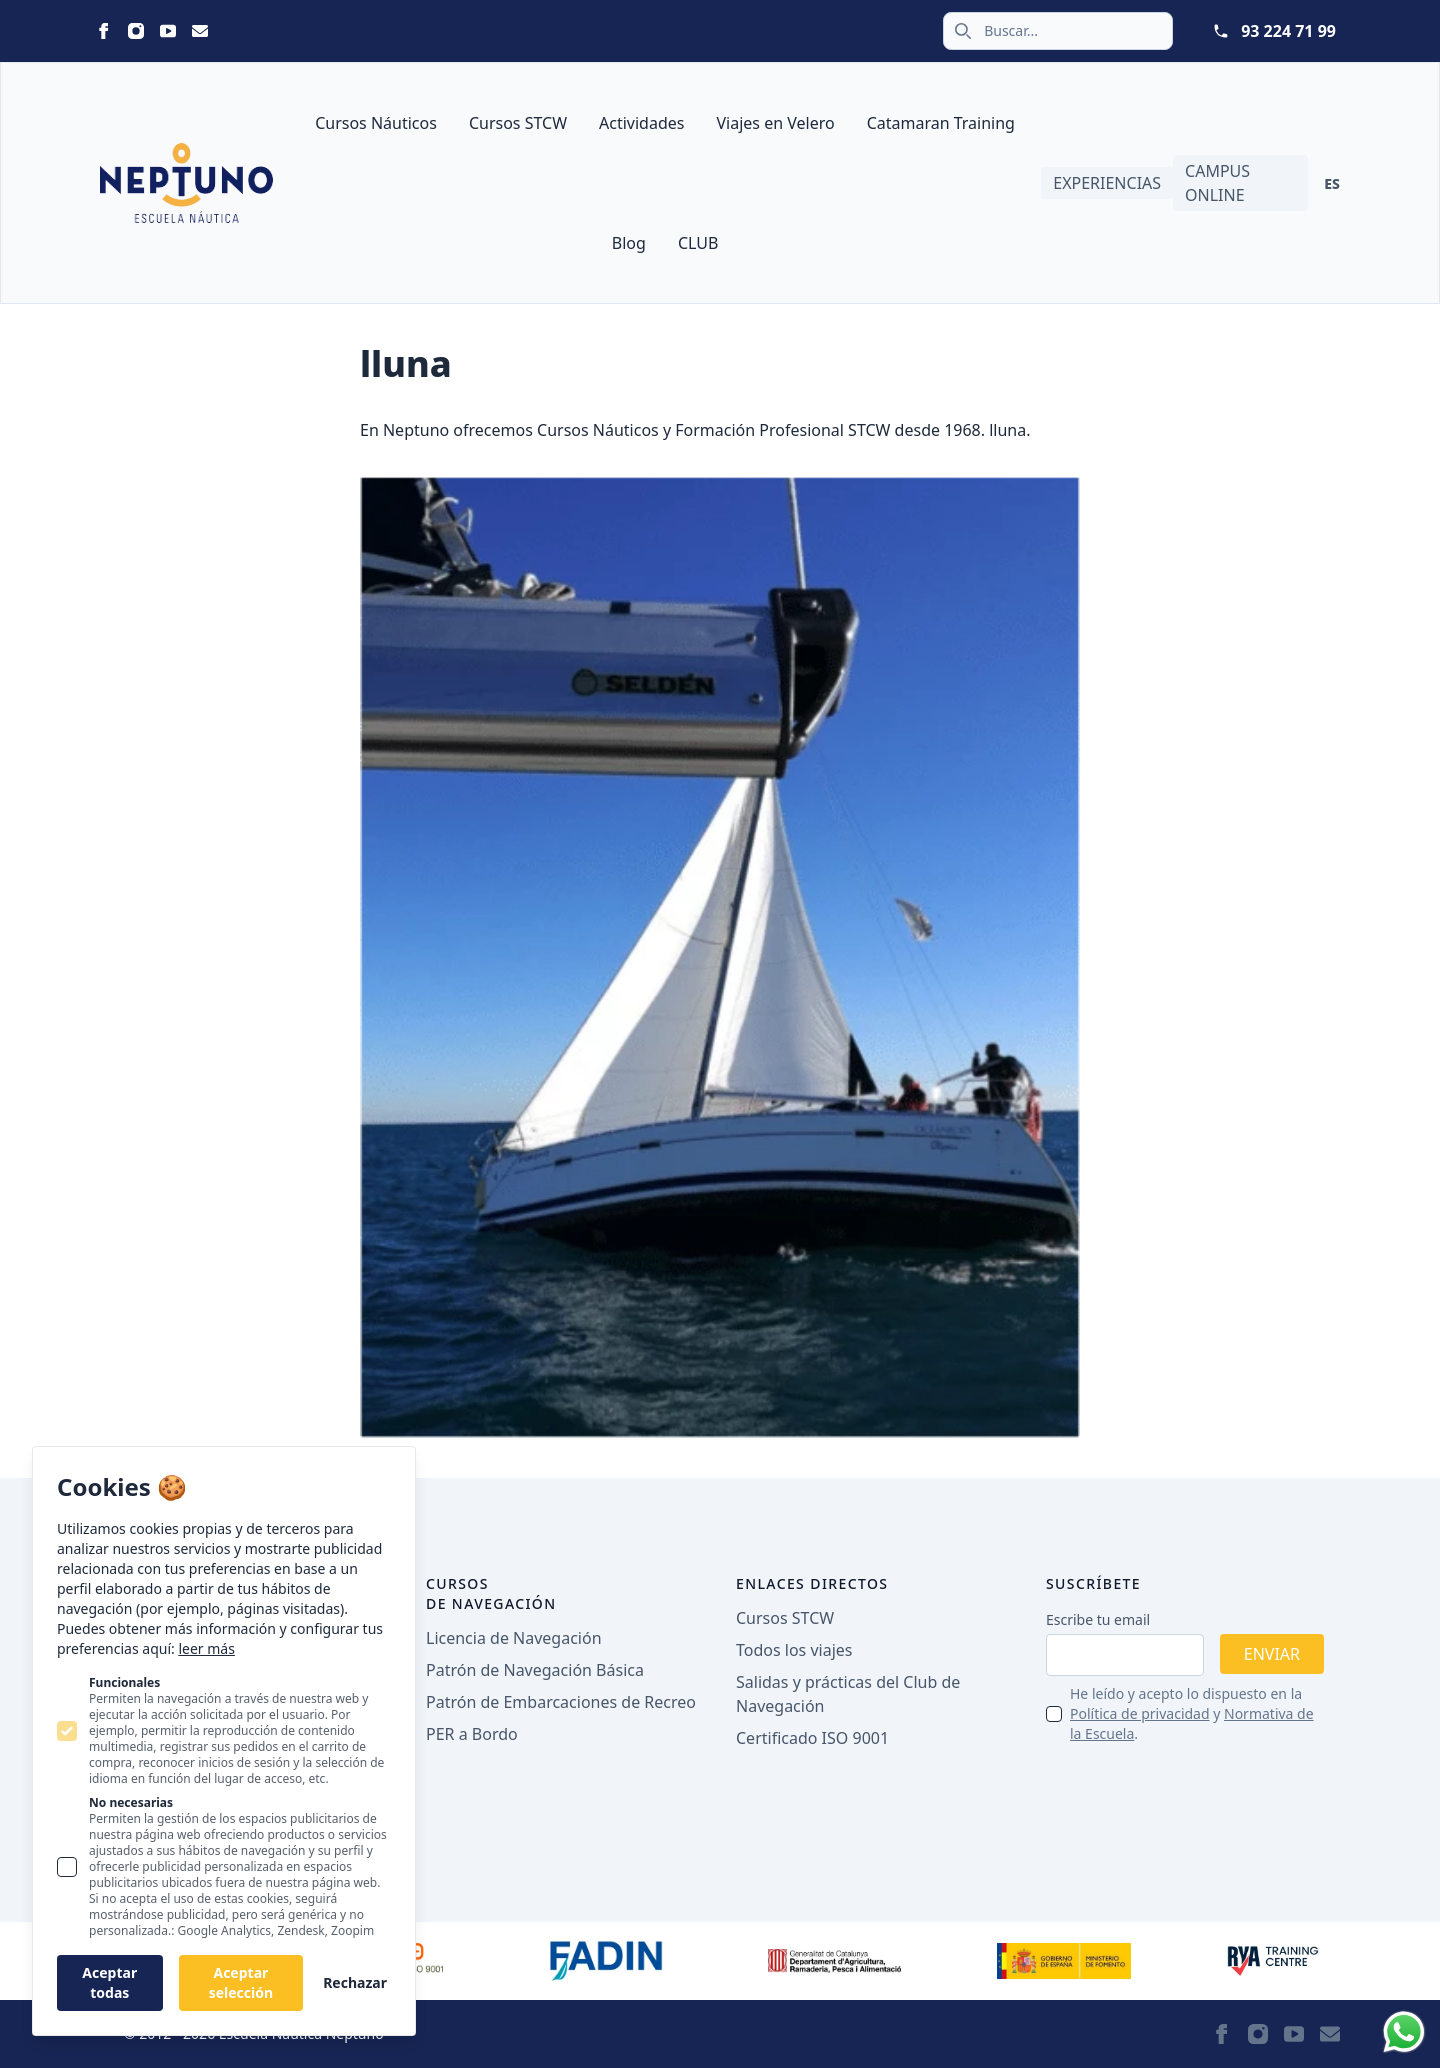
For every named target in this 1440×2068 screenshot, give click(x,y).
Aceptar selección (241, 1982)
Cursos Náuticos (376, 123)
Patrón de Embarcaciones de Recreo (561, 1702)
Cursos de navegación (491, 1593)
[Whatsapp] (1404, 2032)
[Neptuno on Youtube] (168, 31)
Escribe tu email (1098, 1619)
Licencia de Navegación (514, 1638)
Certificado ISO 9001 (812, 1738)
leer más (206, 1648)
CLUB (698, 243)
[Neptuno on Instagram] (136, 31)
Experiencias (1107, 183)
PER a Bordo (472, 1734)
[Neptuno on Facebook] (104, 31)
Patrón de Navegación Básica (535, 1670)
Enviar (1272, 1654)
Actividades (641, 123)
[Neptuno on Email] (200, 31)
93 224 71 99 (1288, 31)
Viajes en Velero (775, 123)
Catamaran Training (941, 123)
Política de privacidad (1140, 1713)
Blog (629, 243)
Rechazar (355, 1982)
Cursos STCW (518, 123)
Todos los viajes (794, 1650)
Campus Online (1217, 183)
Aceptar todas (109, 1982)
